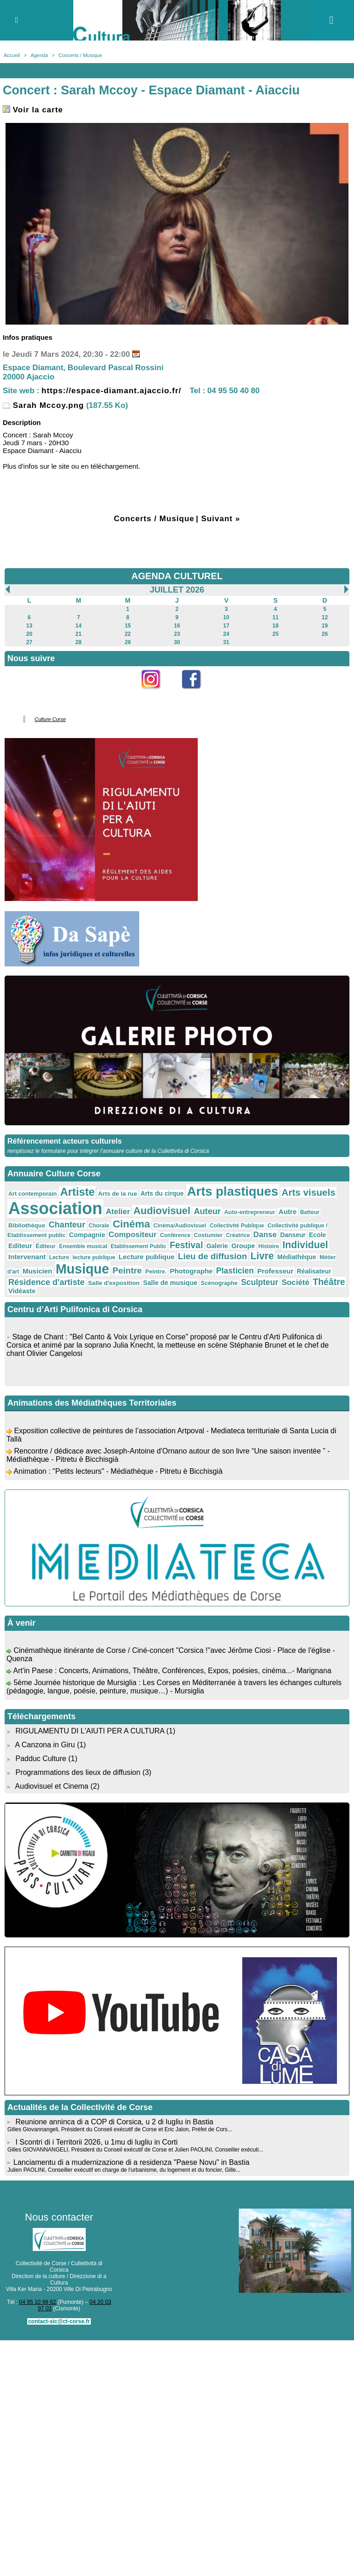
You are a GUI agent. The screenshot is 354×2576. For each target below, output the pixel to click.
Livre (262, 1255)
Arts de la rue (117, 1193)
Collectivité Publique (237, 1225)
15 (127, 625)
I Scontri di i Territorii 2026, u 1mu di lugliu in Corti (96, 2142)
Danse (265, 1234)
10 (226, 617)
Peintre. (155, 1271)
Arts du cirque (162, 1193)
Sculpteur (259, 1282)
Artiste (77, 1192)
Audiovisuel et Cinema (53, 1786)
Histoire (269, 1246)
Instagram (157, 694)
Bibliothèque (26, 1225)
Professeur (275, 1271)
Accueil (12, 55)
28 (79, 642)
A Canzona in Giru (45, 1745)
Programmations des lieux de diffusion (77, 1772)
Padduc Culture (40, 1758)
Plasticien (235, 1270)
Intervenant (27, 1257)
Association (55, 1208)
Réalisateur (314, 1271)
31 (226, 642)
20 (29, 634)
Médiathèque (296, 1257)
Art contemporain (32, 1194)
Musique (82, 1269)
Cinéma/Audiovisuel (179, 1225)
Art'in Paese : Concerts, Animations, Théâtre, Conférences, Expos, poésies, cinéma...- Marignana (172, 1674)
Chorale (98, 1225)
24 (226, 634)
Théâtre (329, 1282)
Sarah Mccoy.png (43, 405)
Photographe (191, 1271)
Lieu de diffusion (212, 1256)
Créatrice (238, 1235)
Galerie (217, 1246)
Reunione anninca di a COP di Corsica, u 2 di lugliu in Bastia (114, 2122)
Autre (287, 1211)
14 (79, 625)
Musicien (37, 1271)
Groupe (243, 1246)
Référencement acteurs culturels (64, 1141)
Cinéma (131, 1224)
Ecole (317, 1235)
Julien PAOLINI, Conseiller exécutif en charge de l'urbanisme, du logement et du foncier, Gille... (124, 2170)
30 (177, 642)
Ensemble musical (83, 1246)
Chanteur (66, 1224)
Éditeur (45, 1246)
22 (127, 634)
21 (79, 634)
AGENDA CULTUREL (177, 576)
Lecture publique (146, 1257)
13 (29, 625)
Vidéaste (21, 1291)
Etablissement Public (138, 1246)
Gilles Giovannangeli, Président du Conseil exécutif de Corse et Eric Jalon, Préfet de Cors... (119, 2129)
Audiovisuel (161, 1210)
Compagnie (87, 1235)
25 (275, 634)
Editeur (20, 1246)
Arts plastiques (232, 1191)
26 (325, 634)
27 (29, 642)
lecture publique (93, 1257)
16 (177, 625)
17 (226, 625)
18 (275, 625)
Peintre (127, 1270)
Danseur (293, 1235)
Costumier (208, 1235)
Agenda (39, 55)
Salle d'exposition (114, 1282)
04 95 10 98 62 (37, 2302)
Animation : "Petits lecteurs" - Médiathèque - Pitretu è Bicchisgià (118, 1475)
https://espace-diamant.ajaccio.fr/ (111, 390)
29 (127, 642)
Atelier (118, 1211)
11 (275, 617)
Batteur (309, 1212)
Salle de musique (170, 1282)
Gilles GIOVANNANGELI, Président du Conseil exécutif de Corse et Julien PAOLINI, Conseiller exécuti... (135, 2149)
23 (177, 634)
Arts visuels (309, 1192)
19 (325, 625)
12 (325, 617)
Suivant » (220, 518)
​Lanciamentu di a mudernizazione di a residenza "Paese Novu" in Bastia (131, 2162)
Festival (186, 1245)
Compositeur (133, 1234)
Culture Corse (50, 719)
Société (295, 1282)
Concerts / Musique (80, 55)
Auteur (207, 1211)
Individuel (305, 1244)
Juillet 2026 (177, 589)
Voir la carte (33, 109)
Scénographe (219, 1283)
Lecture (59, 1257)
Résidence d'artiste (46, 1282)
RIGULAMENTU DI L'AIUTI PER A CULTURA (89, 1731)
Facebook (197, 694)
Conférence (175, 1235)
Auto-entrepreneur (249, 1212)
